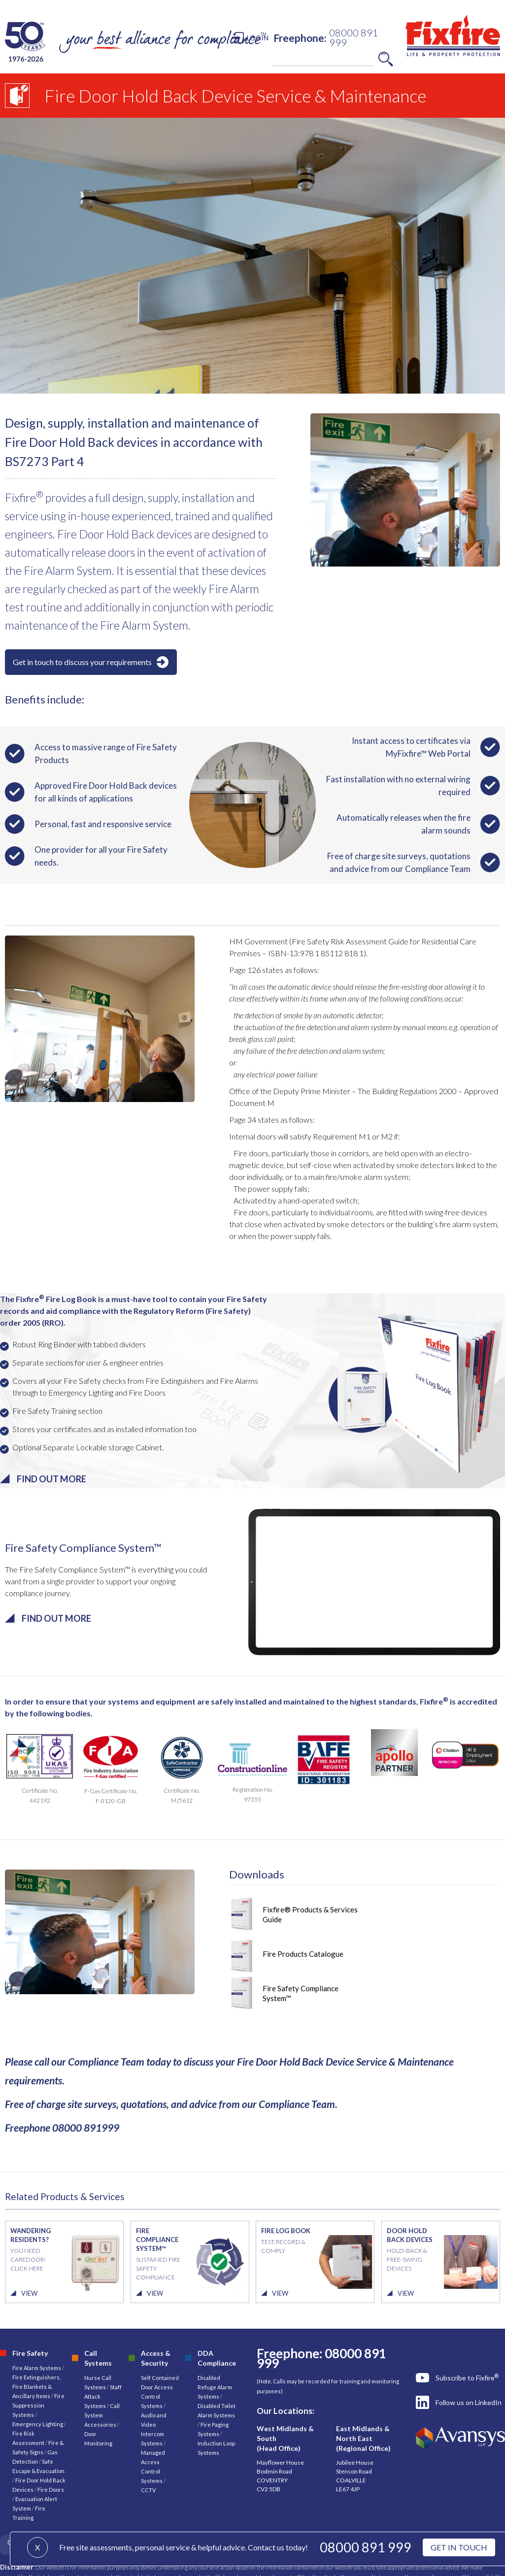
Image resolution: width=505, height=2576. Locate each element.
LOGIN (258, 37)
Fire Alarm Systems (36, 2368)
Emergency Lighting (38, 2424)
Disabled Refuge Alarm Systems (215, 2387)
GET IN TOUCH (459, 2547)
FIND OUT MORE (51, 1478)
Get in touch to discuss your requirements (82, 662)
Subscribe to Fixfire (467, 2377)
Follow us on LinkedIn (469, 2402)
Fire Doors (50, 2489)
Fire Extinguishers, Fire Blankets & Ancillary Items (36, 2386)
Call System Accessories (102, 2415)
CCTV (148, 2490)
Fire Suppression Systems (38, 2405)
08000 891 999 (365, 2547)
